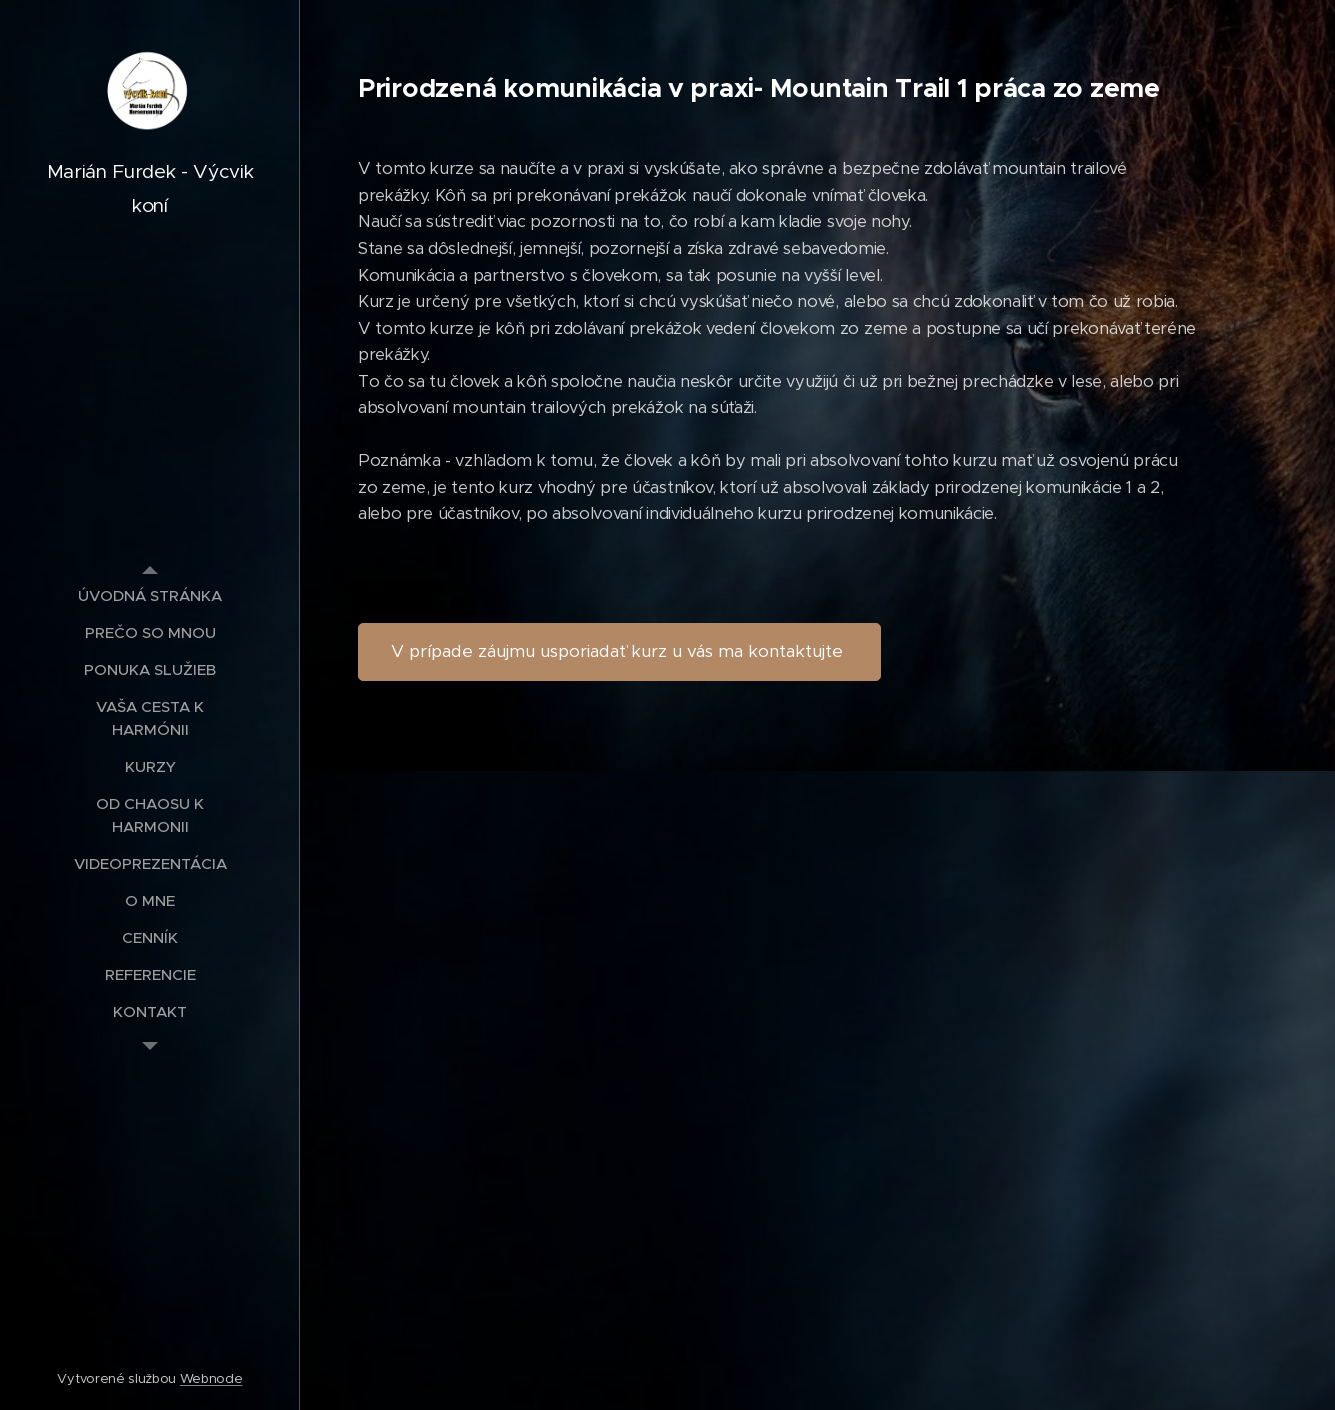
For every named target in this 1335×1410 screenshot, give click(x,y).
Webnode (211, 1378)
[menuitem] (150, 595)
